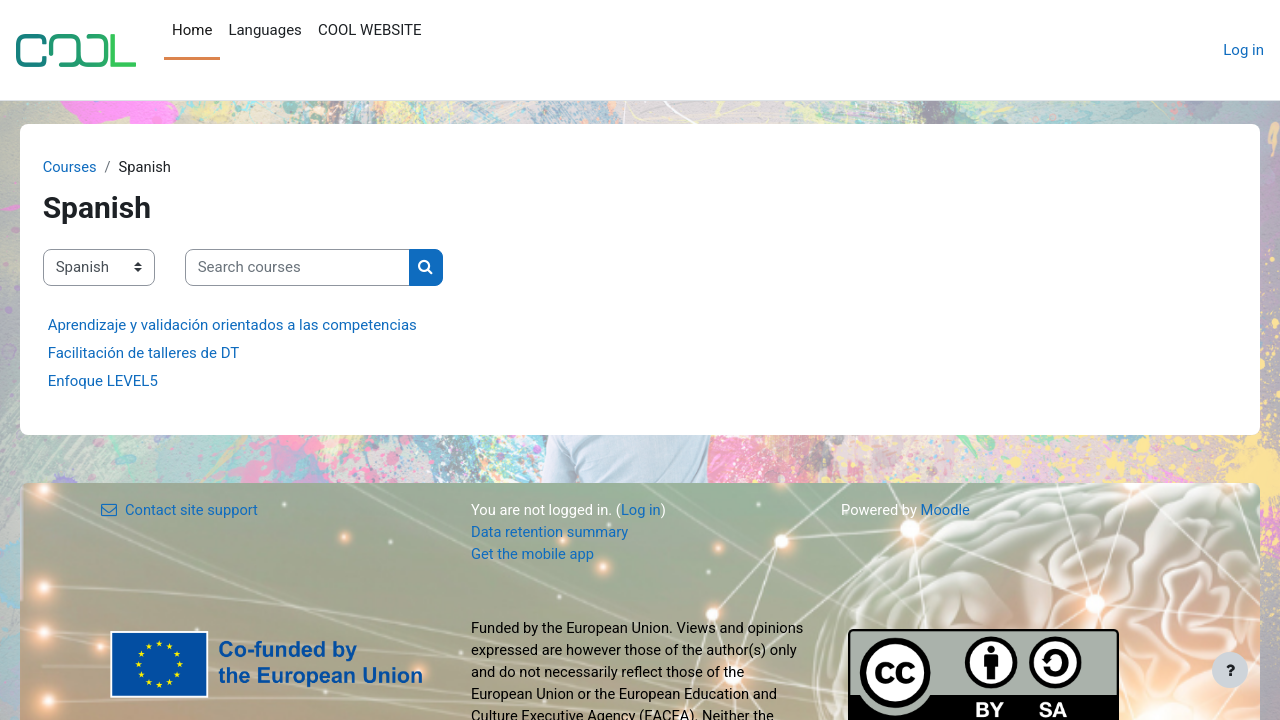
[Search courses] (325, 268)
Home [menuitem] (192, 30)
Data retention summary (551, 533)
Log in (1243, 50)
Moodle (947, 510)
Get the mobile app (534, 555)
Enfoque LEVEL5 (131, 381)
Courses (98, 167)
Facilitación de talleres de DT (172, 353)
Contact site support (181, 510)
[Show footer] (1230, 670)
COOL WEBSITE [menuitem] (370, 30)
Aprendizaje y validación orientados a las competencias (260, 325)
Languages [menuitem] (265, 30)
